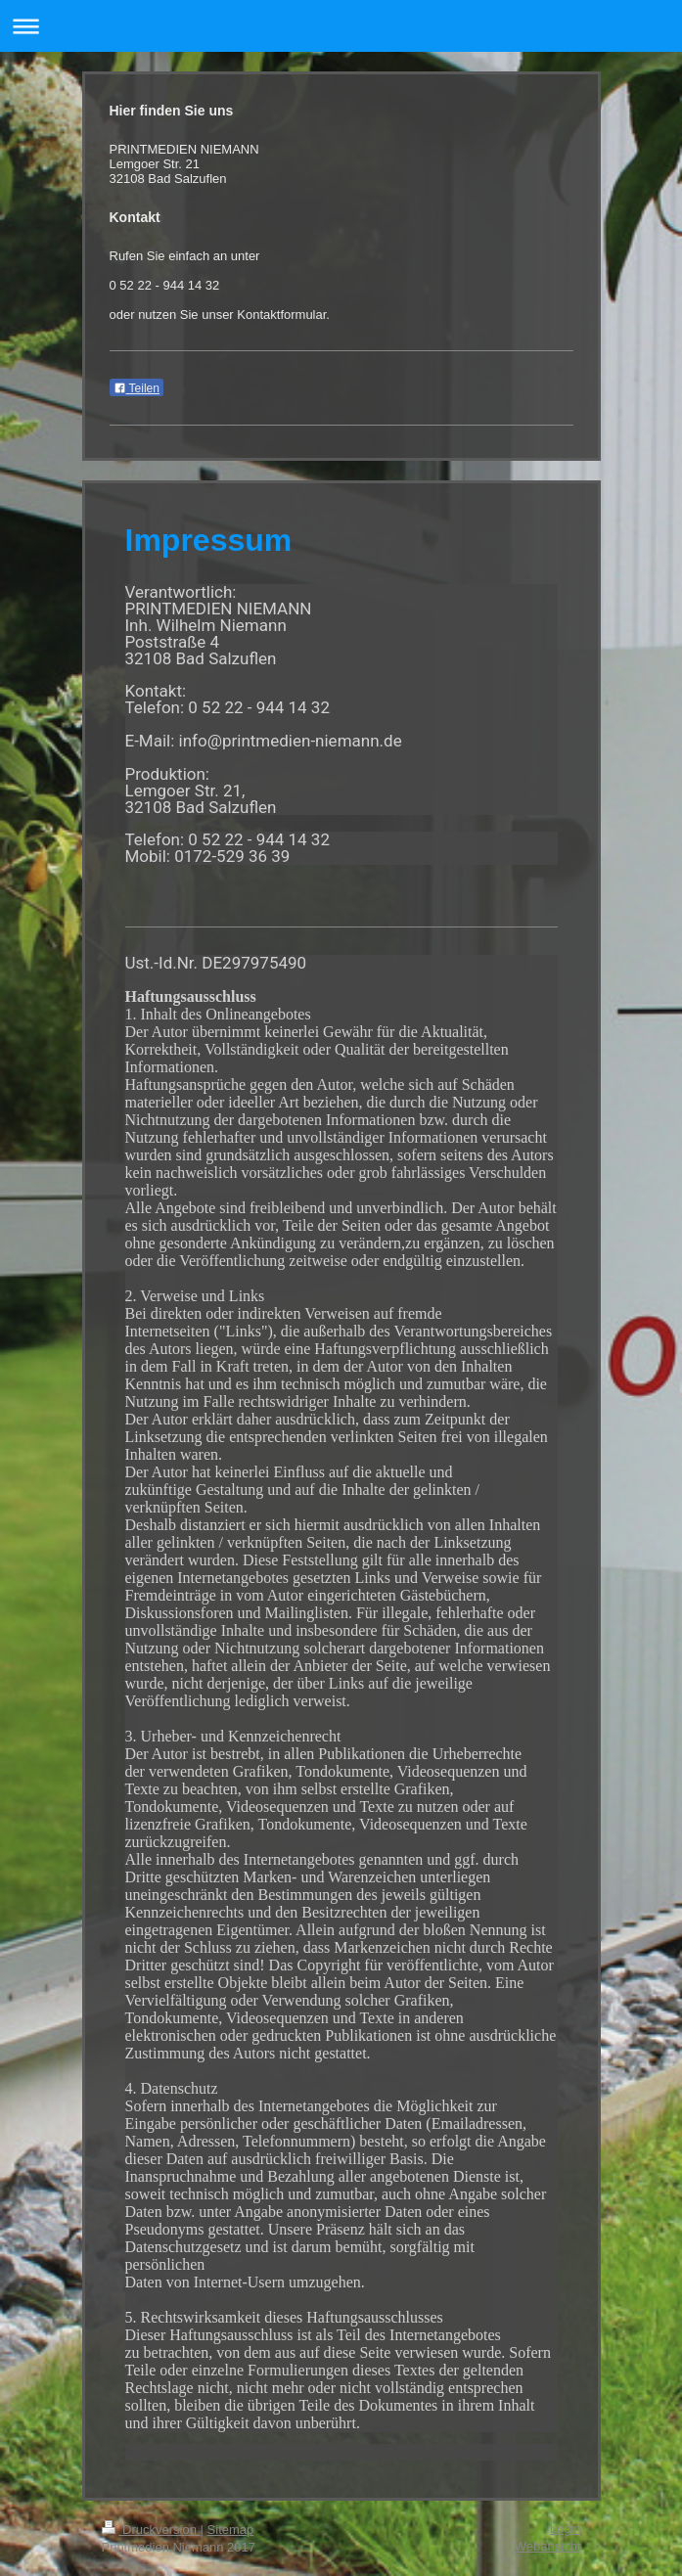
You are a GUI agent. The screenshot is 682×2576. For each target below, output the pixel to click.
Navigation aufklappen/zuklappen (341, 26)
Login (565, 2528)
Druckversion (151, 2529)
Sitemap (230, 2529)
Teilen (136, 388)
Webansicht (548, 2546)
